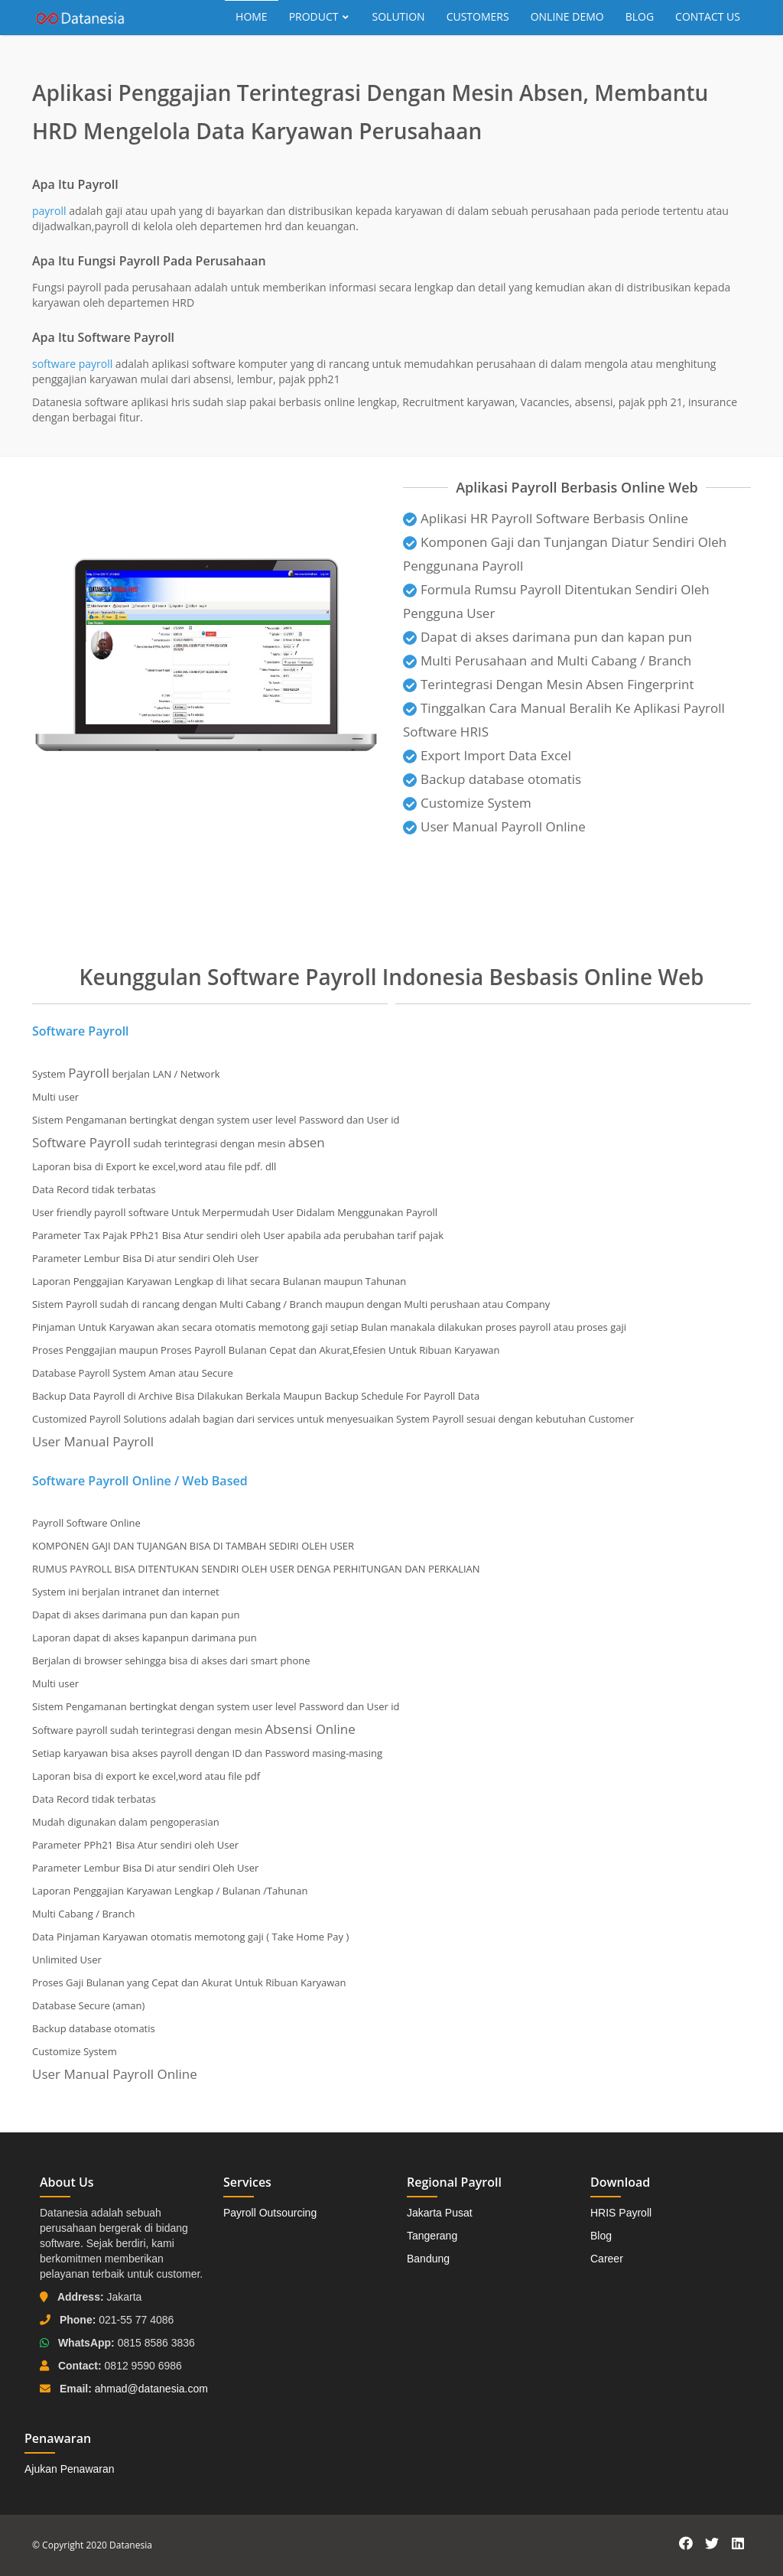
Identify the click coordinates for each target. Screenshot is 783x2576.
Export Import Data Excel (487, 755)
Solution (398, 16)
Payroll (88, 1072)
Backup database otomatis (492, 779)
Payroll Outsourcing (270, 2213)
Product (320, 16)
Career (606, 2258)
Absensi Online (310, 1729)
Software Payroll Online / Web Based (140, 1480)
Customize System (467, 803)
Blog (639, 16)
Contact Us (707, 16)
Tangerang (432, 2236)
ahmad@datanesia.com (151, 2388)
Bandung (428, 2258)
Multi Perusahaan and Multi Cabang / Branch (547, 660)
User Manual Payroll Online (503, 826)
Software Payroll (80, 1031)
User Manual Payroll (93, 1441)
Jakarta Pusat (440, 2213)
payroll (49, 210)
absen (306, 1142)
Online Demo (567, 16)
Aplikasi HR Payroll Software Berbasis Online (545, 518)
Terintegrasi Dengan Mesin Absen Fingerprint (548, 684)
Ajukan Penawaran (69, 2469)
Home (252, 16)
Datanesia (130, 2545)
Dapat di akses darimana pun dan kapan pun (547, 637)
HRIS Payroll (620, 2213)
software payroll (72, 363)
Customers (478, 16)
